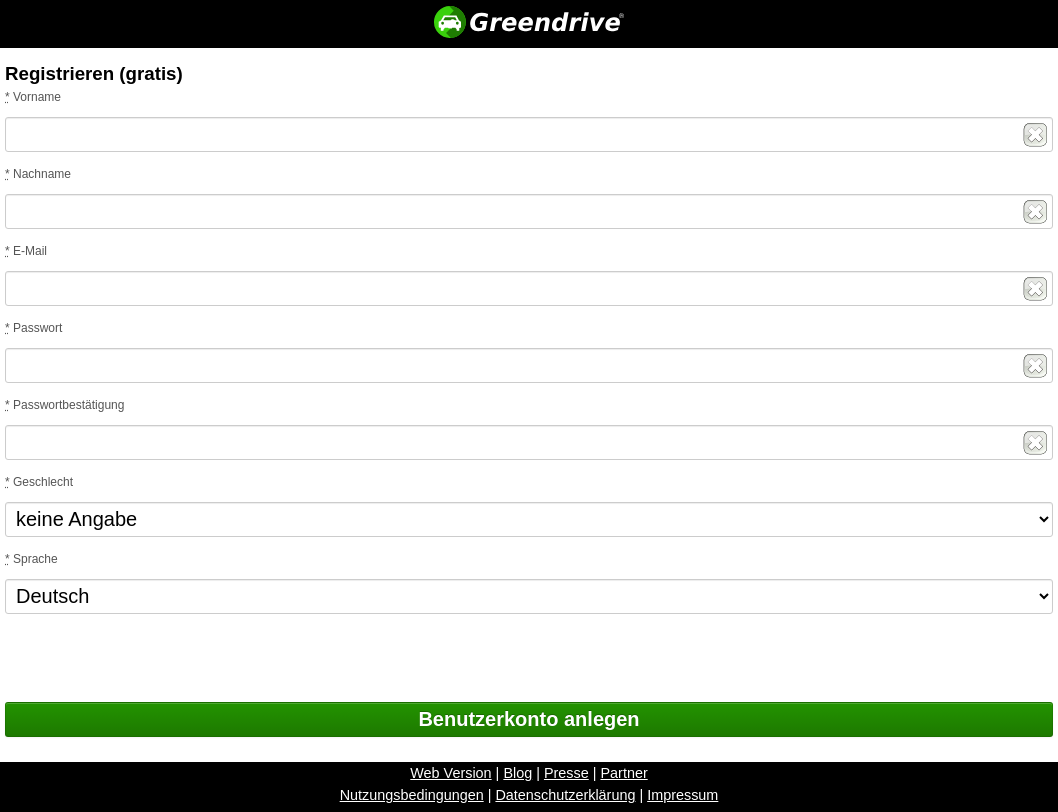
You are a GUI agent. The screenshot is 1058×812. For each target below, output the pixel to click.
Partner (623, 793)
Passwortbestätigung (64, 405)
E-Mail (26, 251)
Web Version (450, 793)
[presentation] (157, 663)
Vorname (33, 97)
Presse (566, 793)
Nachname (38, 174)
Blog (517, 793)
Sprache (31, 559)
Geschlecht (39, 482)
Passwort (33, 328)
